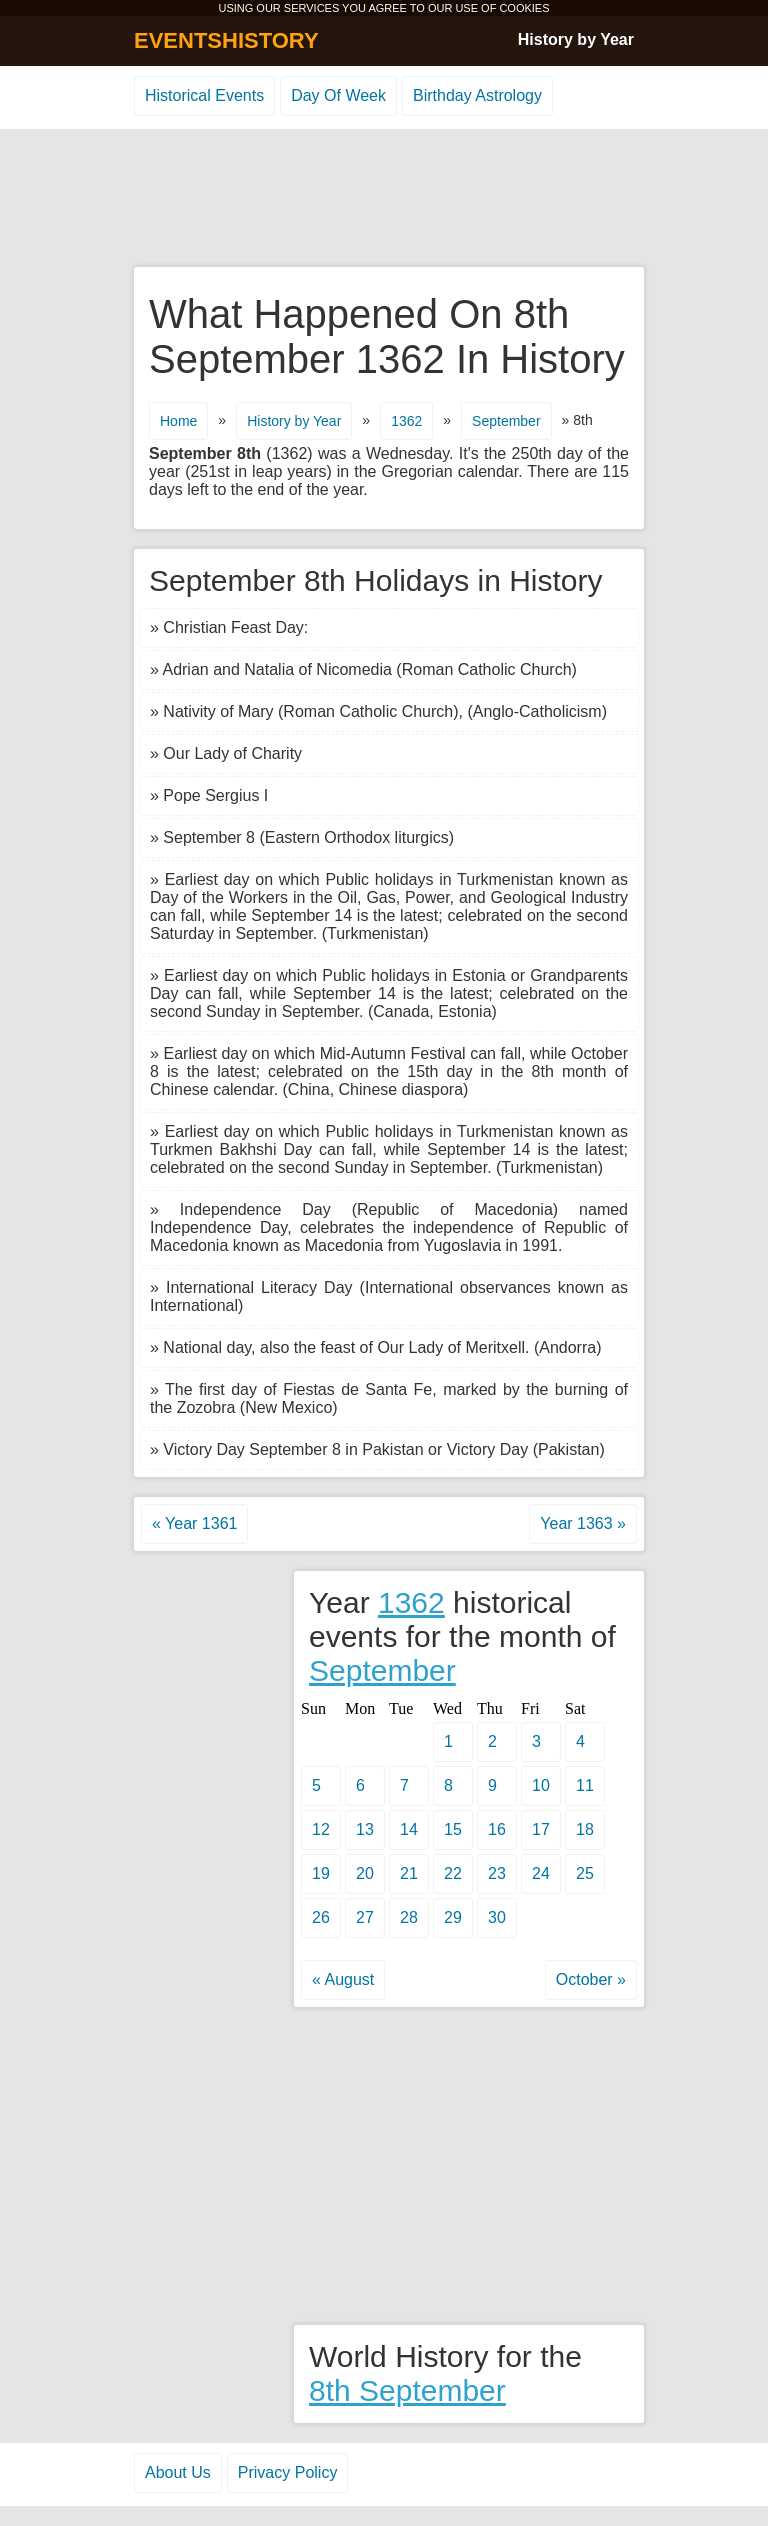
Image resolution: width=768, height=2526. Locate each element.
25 (585, 1873)
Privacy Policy (288, 2472)
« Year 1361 (194, 1523)
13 (365, 1829)
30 (497, 1917)
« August (343, 1979)
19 (321, 1873)
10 (541, 1785)
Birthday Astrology (477, 95)
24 (541, 1873)
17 (541, 1829)
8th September (407, 2390)
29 (453, 1917)
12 (321, 1829)
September (506, 421)
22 (453, 1873)
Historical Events (204, 95)
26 (321, 1917)
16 (497, 1829)
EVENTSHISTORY (226, 40)
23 (497, 1873)
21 (409, 1873)
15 (453, 1829)
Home (178, 421)
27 (365, 1917)
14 (409, 1829)
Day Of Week (338, 95)
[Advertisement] (384, 199)
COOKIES (524, 8)
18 (585, 1829)
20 (365, 1873)
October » (591, 1979)
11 (585, 1785)
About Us (178, 2472)
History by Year (576, 39)
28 (409, 1917)
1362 (406, 421)
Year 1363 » (583, 1523)
